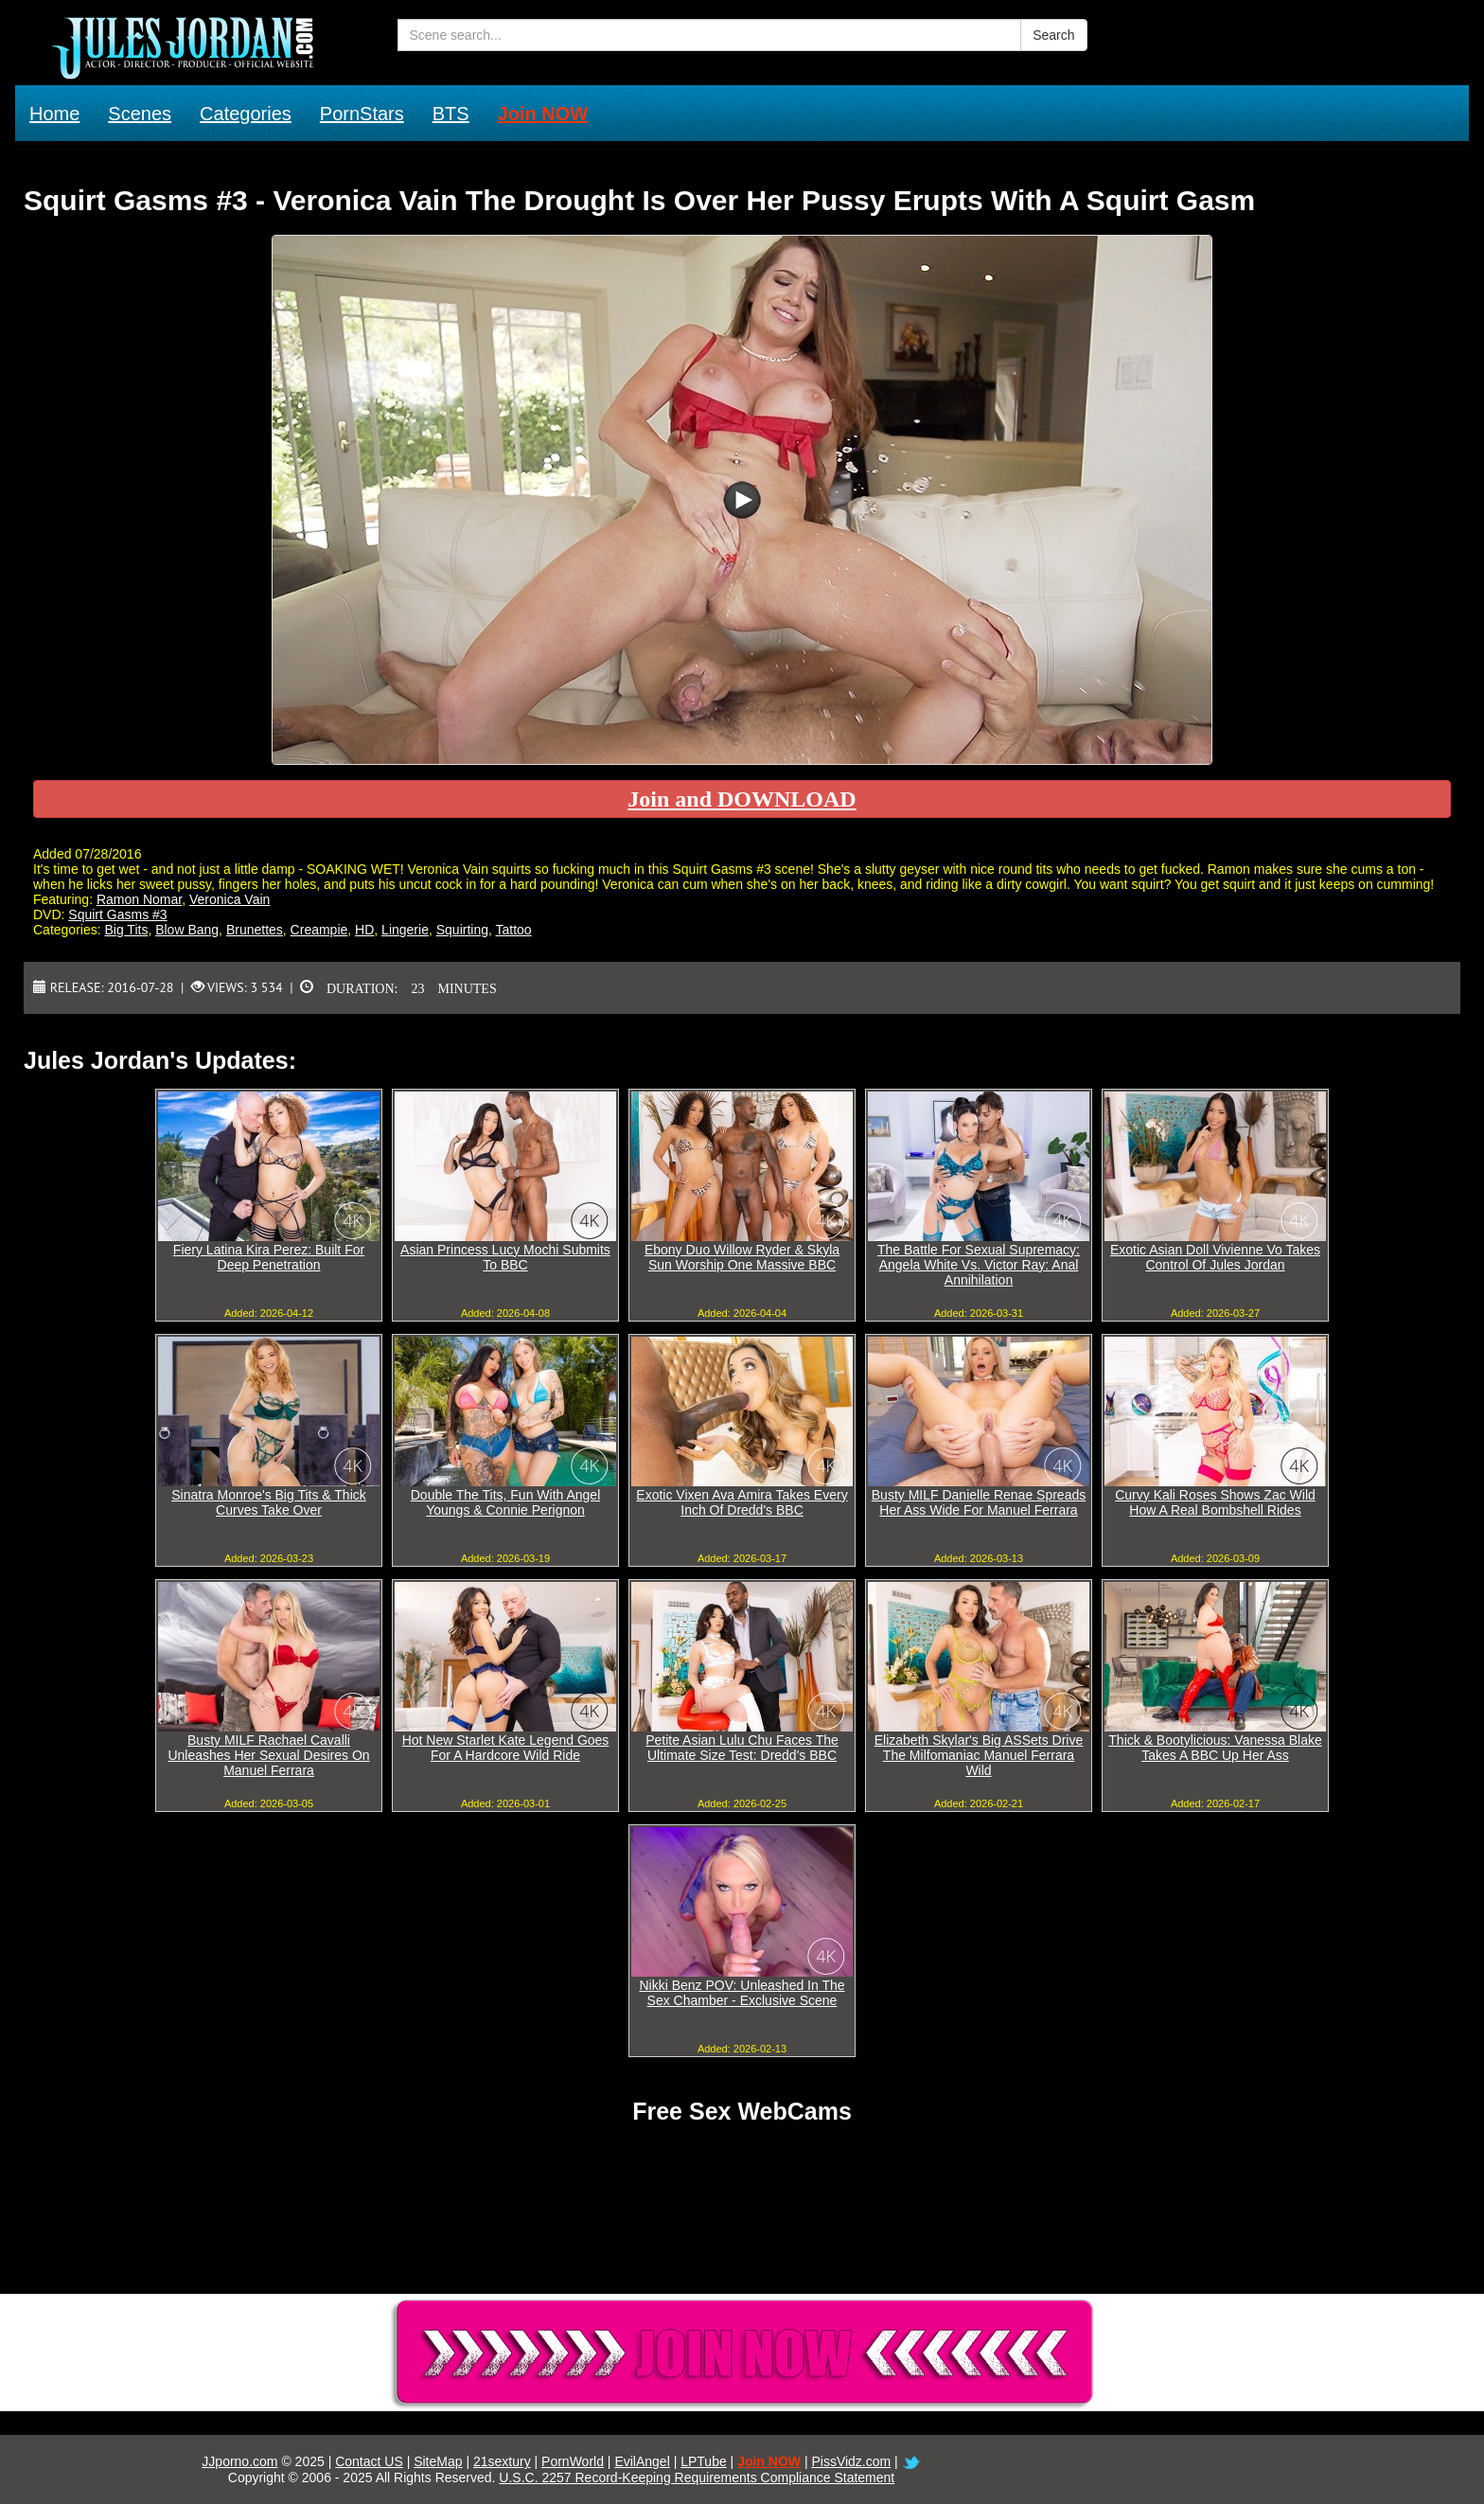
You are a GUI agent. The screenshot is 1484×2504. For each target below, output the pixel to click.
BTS (451, 113)
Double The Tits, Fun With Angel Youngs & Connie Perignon (506, 1502)
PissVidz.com (851, 2461)
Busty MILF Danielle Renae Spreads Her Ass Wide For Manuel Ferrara (979, 1502)
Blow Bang (187, 929)
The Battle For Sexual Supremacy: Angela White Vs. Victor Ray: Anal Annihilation (978, 1265)
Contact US (369, 2461)
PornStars (362, 113)
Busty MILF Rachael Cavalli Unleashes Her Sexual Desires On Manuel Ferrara (268, 1755)
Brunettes (254, 929)
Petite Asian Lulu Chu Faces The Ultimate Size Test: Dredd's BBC (742, 1747)
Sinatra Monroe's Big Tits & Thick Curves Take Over (268, 1502)
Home (54, 113)
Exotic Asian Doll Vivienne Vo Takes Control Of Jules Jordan (1215, 1257)
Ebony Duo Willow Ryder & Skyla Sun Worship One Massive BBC (742, 1257)
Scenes (139, 113)
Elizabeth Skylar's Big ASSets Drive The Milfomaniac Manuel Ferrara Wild (979, 1755)
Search (1053, 35)
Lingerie (405, 929)
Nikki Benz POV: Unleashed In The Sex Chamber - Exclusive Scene (741, 1993)
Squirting (462, 929)
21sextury (502, 2461)
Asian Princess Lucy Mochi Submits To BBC (505, 1257)
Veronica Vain (229, 899)
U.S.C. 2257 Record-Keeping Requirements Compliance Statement (696, 2477)
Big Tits (126, 929)
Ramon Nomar (139, 899)
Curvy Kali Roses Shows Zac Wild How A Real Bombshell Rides (1215, 1502)
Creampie (319, 929)
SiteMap (438, 2461)
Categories (246, 113)
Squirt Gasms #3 (117, 914)
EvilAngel (641, 2461)
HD (364, 929)
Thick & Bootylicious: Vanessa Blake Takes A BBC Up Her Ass (1214, 1747)
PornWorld (572, 2461)
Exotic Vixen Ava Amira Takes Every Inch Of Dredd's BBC (741, 1502)
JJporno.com (239, 2461)
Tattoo (514, 929)
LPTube (703, 2461)
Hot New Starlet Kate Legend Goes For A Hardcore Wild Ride (506, 1747)
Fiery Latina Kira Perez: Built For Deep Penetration (268, 1257)
